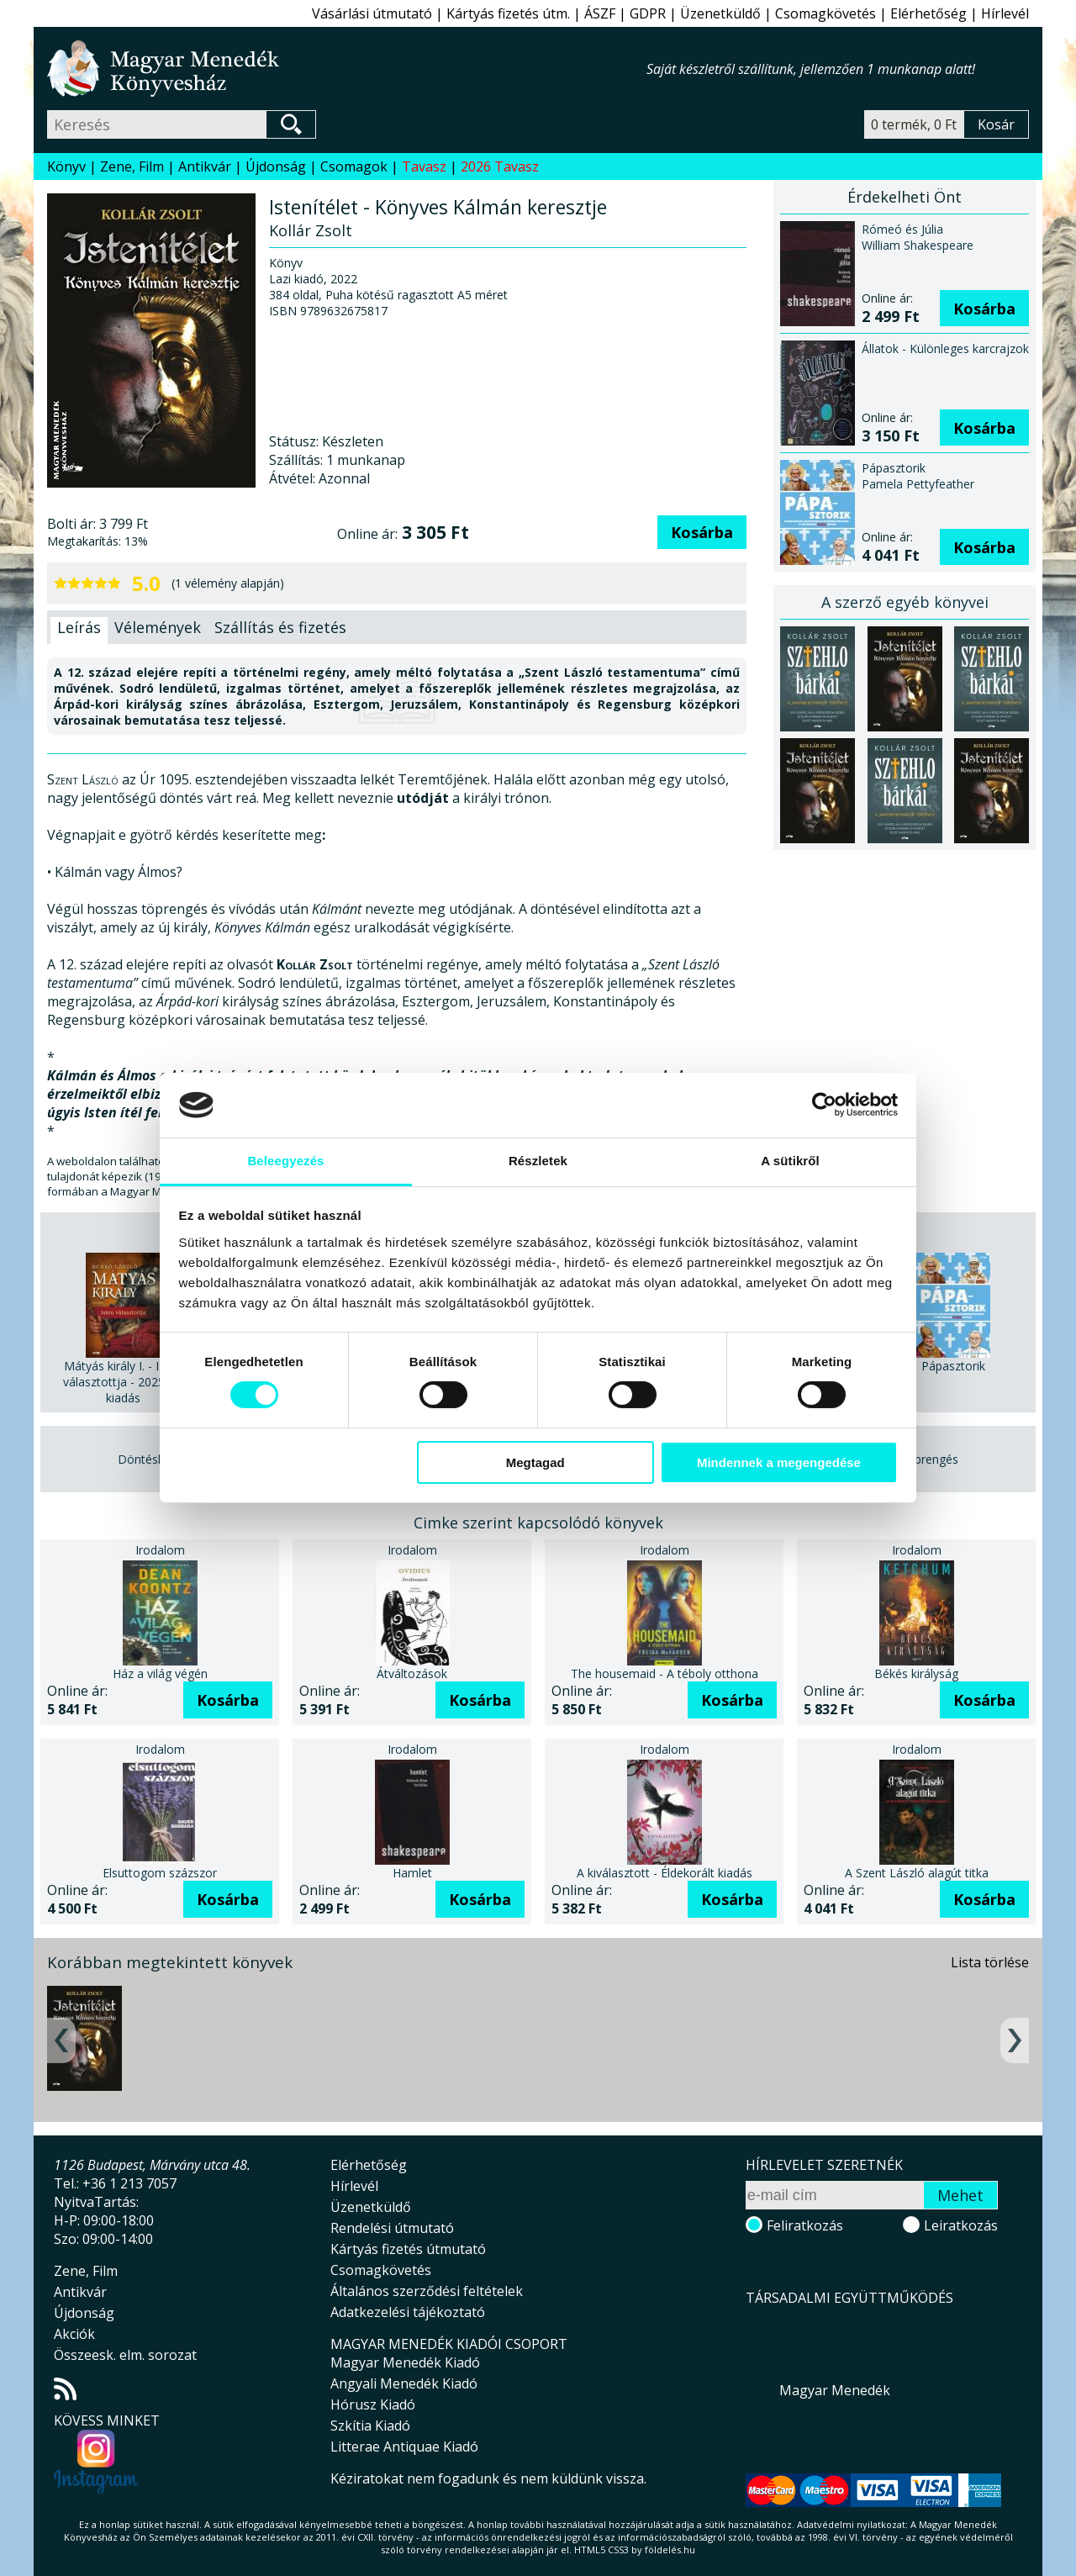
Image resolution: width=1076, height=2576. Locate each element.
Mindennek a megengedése (779, 1462)
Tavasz (424, 166)
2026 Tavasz (500, 166)
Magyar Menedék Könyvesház (346, 68)
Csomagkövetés (825, 13)
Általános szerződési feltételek (426, 2291)
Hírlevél (1005, 13)
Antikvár (204, 166)
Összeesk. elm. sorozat (125, 2355)
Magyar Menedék (834, 2390)
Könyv (66, 166)
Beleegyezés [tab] (285, 1160)
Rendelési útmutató (392, 2228)
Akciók (74, 2334)
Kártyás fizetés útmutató (408, 2249)
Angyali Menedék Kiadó (403, 2383)
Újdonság (275, 166)
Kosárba (702, 532)
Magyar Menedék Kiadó (405, 2362)
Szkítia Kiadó (370, 2425)
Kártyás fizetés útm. (508, 13)
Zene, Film (132, 166)
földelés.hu (670, 2549)
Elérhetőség (928, 13)
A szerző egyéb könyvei (905, 602)
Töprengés (928, 1459)
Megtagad (535, 1462)
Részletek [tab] (538, 1160)
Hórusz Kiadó (372, 2404)
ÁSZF (599, 13)
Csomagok (354, 166)
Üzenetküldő (720, 13)
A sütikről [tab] (790, 1160)
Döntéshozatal (158, 1459)
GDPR (648, 13)
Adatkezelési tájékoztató (407, 2312)
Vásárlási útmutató (372, 13)
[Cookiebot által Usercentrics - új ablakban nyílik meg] (824, 1104)
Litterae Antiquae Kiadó (404, 2446)
